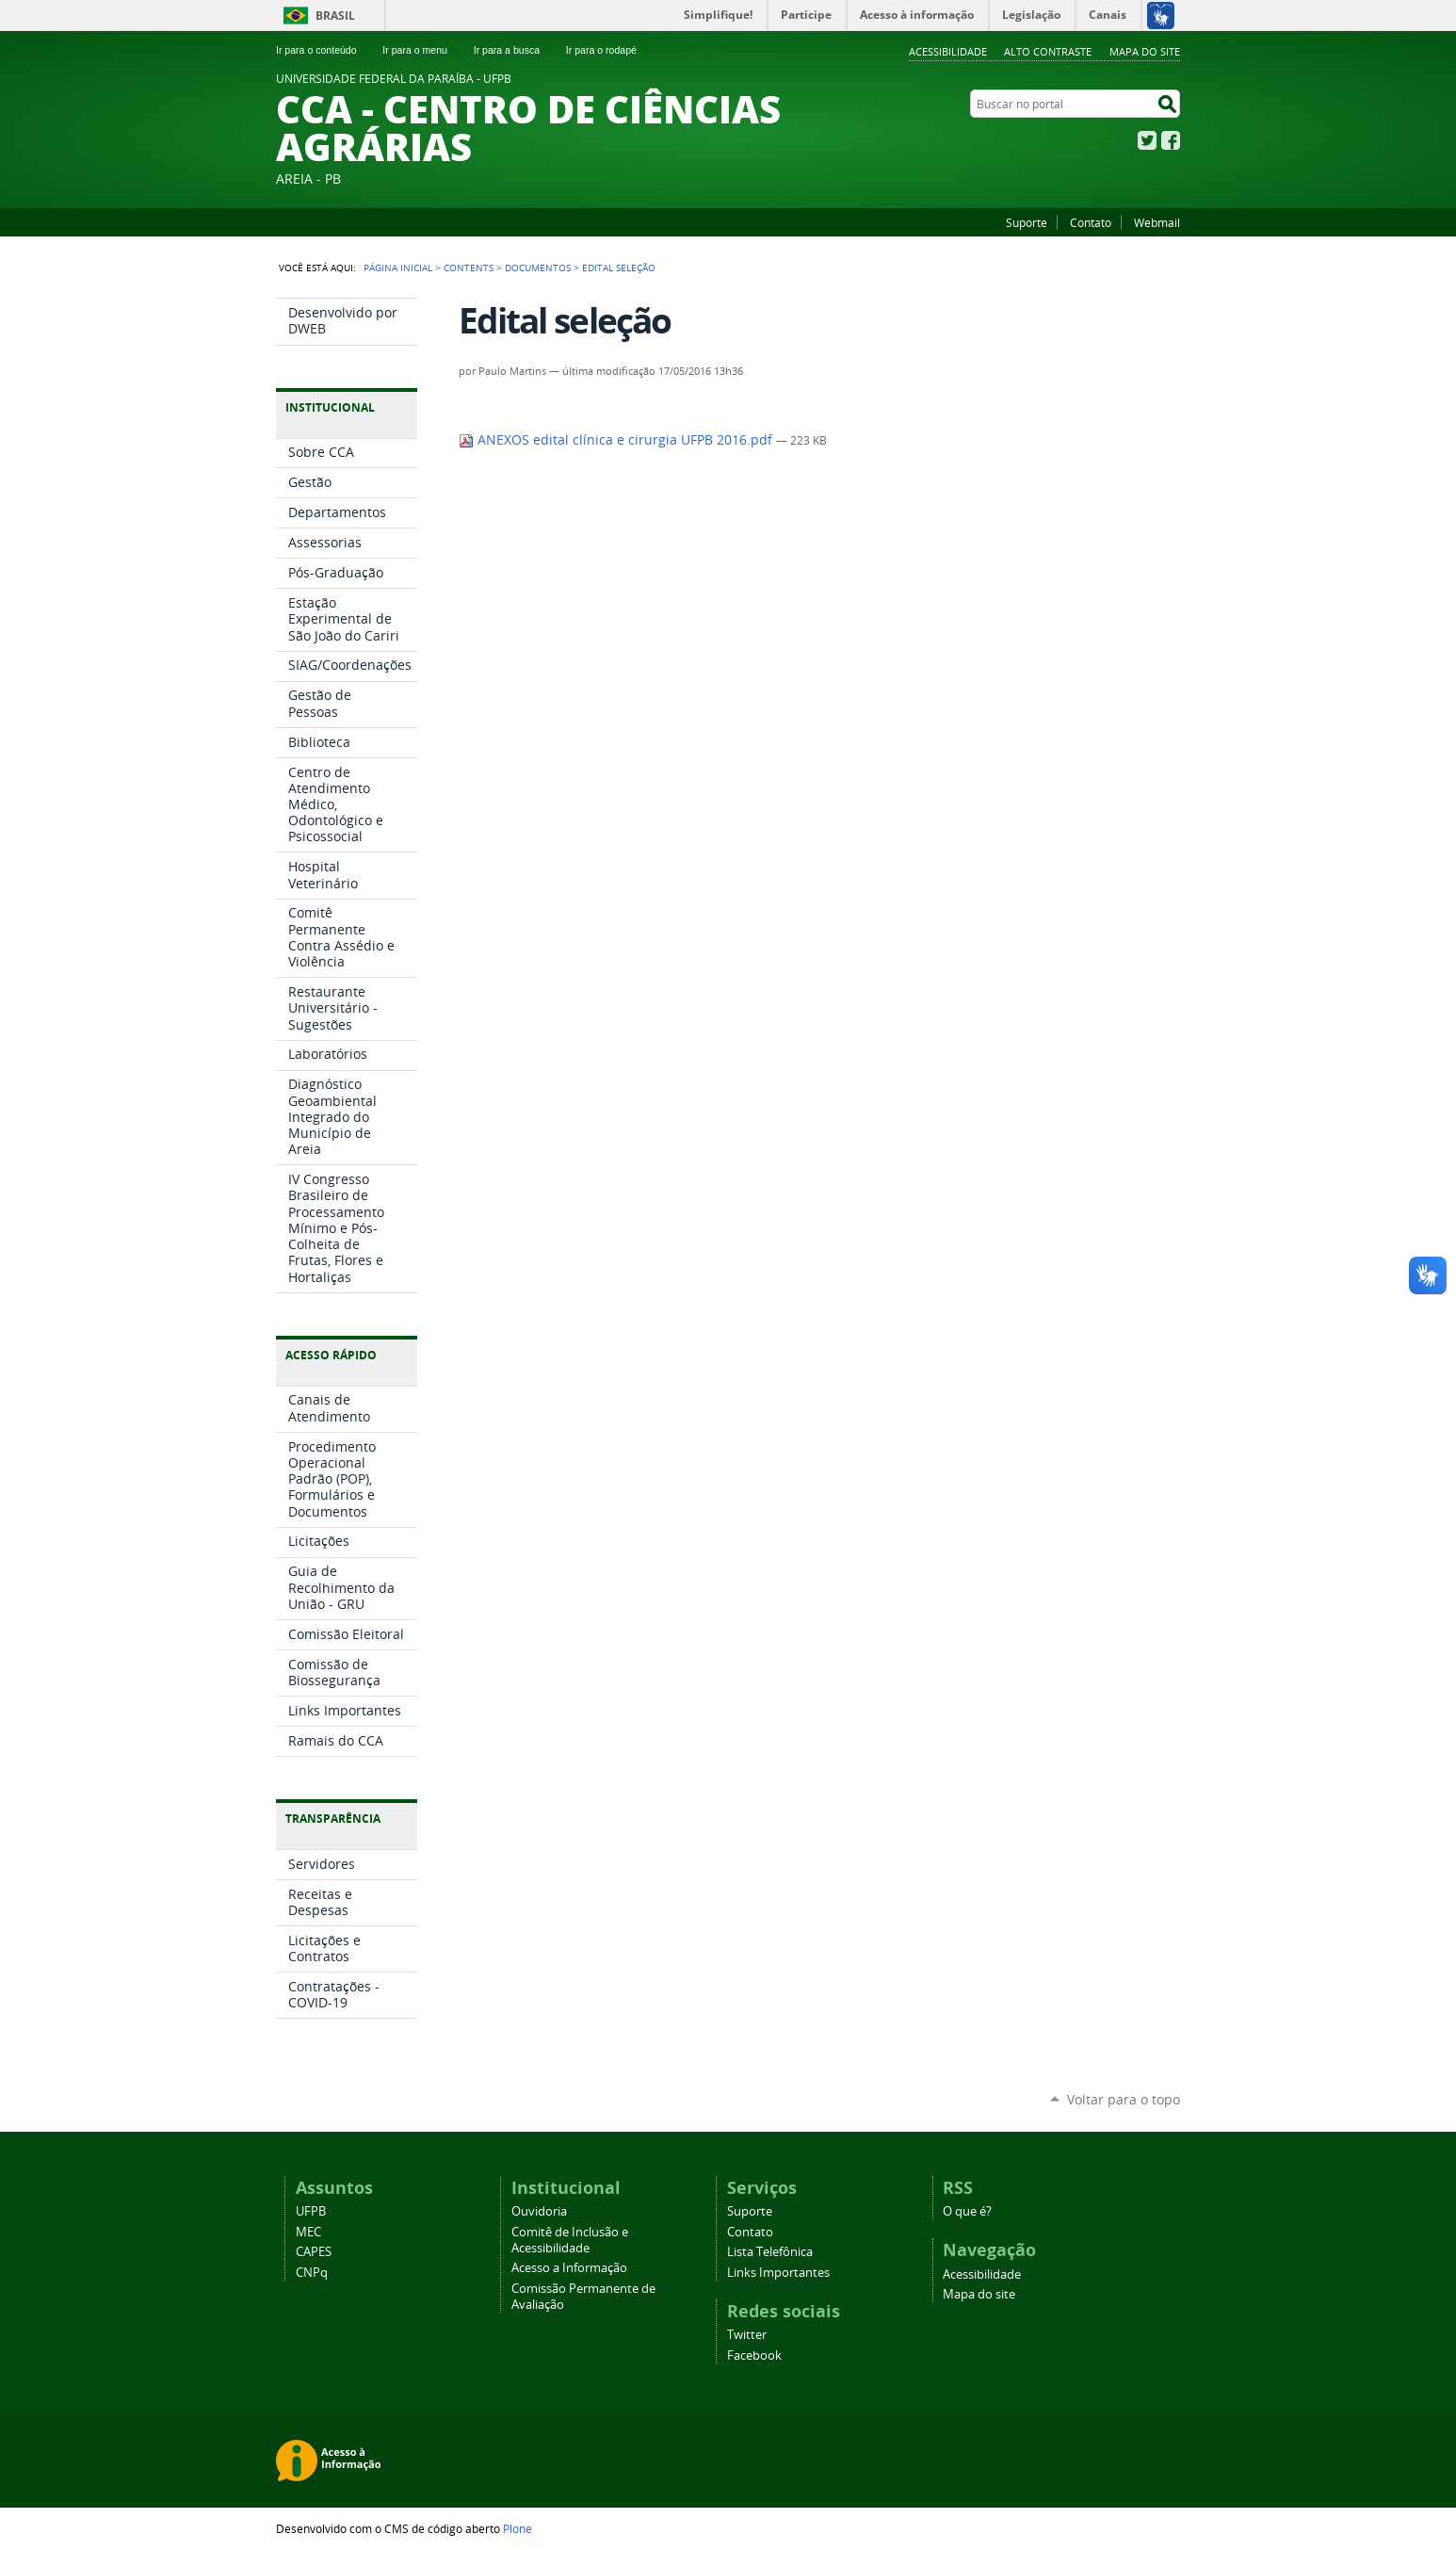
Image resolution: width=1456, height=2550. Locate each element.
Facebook (1170, 140)
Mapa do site (1144, 51)
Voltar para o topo (1123, 2099)
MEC (308, 2232)
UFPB (311, 2211)
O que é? (967, 2211)
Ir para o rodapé (609, 50)
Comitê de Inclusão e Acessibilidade (569, 2240)
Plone (517, 2528)
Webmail (1157, 222)
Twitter (1147, 140)
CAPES (314, 2252)
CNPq (312, 2273)
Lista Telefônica (770, 2252)
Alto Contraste (1048, 51)
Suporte (1026, 222)
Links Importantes (778, 2273)
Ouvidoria (539, 2211)
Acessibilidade (948, 51)
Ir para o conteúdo (324, 50)
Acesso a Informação (569, 2268)
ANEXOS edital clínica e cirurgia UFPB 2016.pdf (617, 439)
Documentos (538, 267)
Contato (1090, 222)
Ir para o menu (422, 50)
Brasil (335, 16)
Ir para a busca (515, 50)
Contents (468, 267)
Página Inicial (398, 267)
